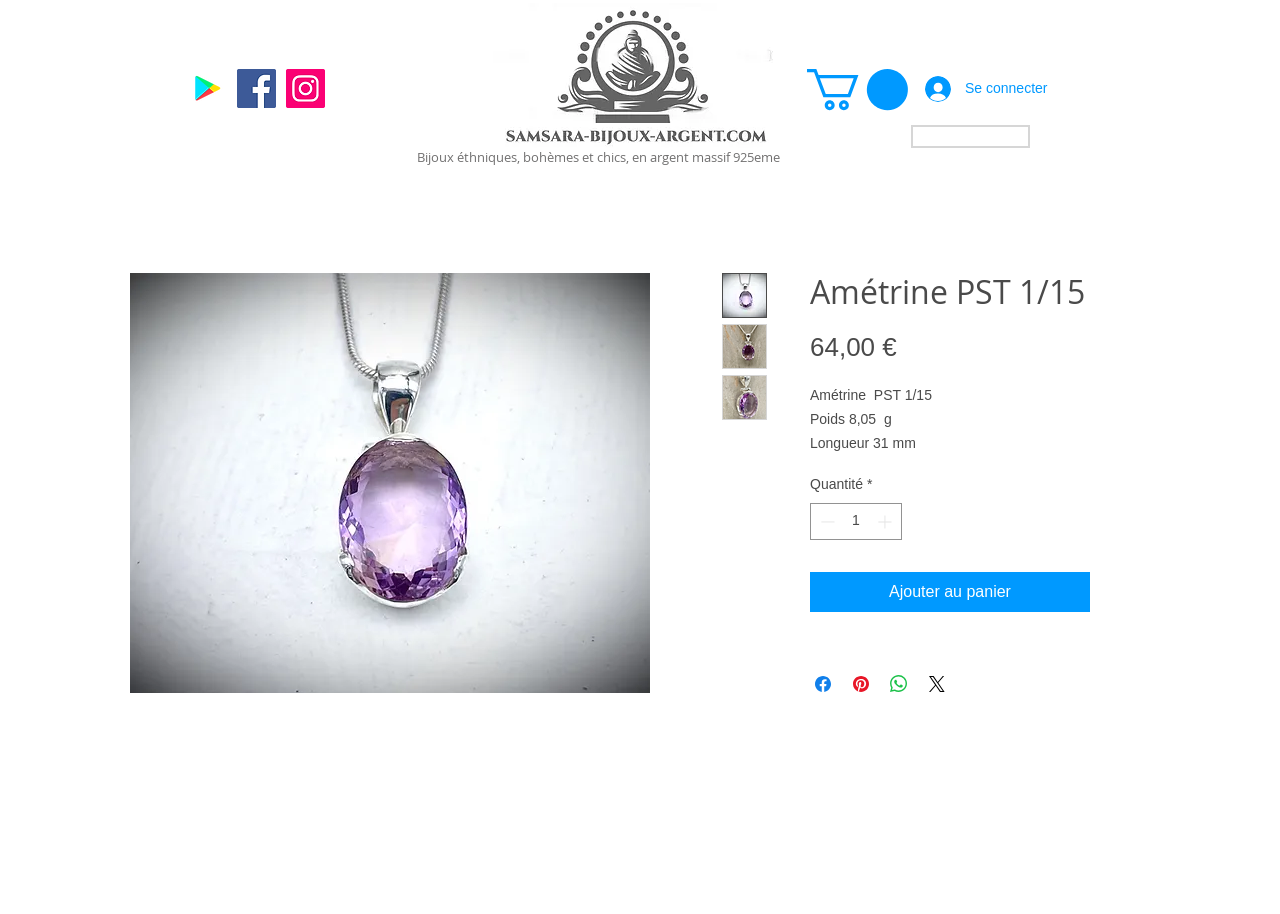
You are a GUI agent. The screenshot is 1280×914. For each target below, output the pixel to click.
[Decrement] (825, 521)
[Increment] (886, 521)
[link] (857, 89)
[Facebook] (256, 88)
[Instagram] (305, 88)
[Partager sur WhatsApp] (899, 684)
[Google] (207, 88)
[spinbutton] (856, 521)
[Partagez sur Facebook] (823, 684)
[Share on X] (937, 684)
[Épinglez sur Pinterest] (861, 684)
